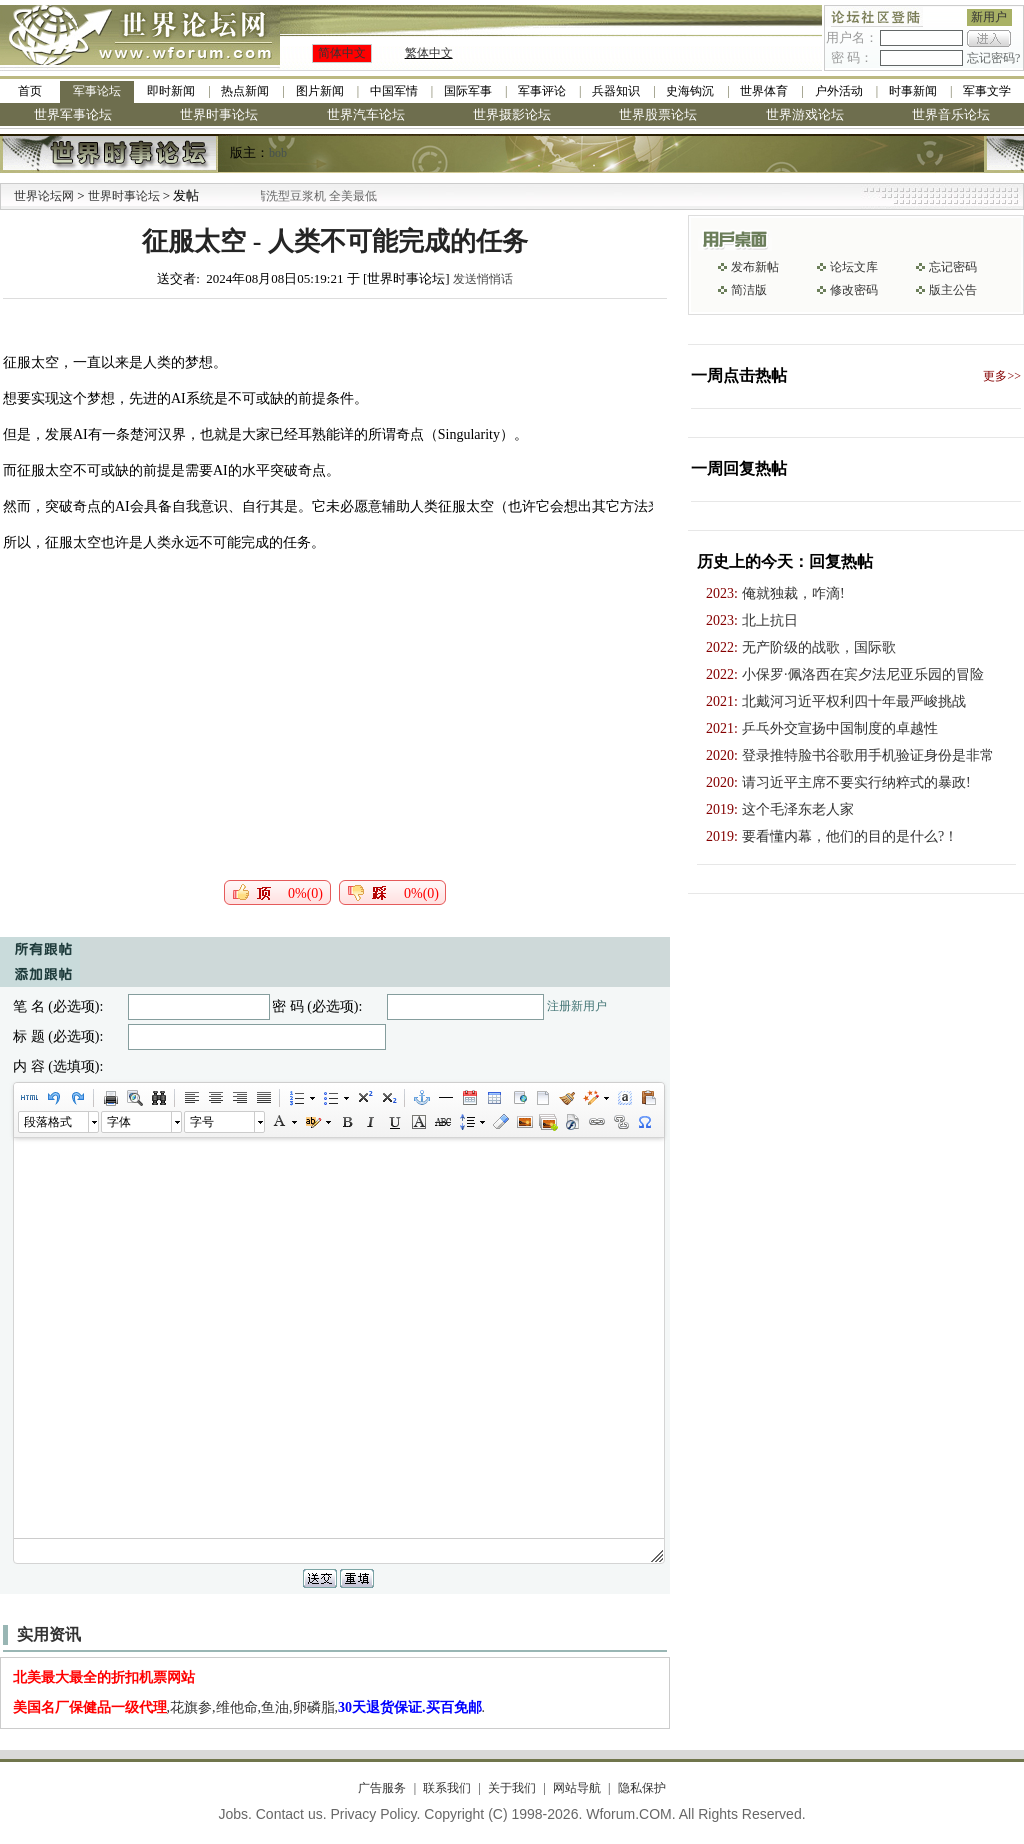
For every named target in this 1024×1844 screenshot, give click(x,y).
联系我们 (447, 1788)
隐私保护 (642, 1788)
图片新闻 (320, 91)
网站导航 (577, 1788)
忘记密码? (993, 58)
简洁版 (749, 290)
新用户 (989, 17)
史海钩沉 (690, 91)
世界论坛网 (44, 196)
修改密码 (854, 290)
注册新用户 (577, 1006)
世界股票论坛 (658, 114)
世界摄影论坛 (512, 114)
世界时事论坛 (219, 114)
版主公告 (953, 290)
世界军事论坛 (73, 114)
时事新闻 (913, 91)
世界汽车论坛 (366, 114)
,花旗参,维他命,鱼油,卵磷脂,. (249, 1707)
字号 (202, 1122)
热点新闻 (245, 91)
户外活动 (839, 91)
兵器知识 (616, 91)
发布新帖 (755, 267)
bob (278, 153)
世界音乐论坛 (951, 114)
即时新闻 (171, 91)
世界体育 (764, 91)
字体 (119, 1122)
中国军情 (394, 91)
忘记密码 (953, 267)
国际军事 (468, 91)
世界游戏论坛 (805, 114)
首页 (30, 91)
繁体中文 (429, 53)
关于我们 (512, 1788)
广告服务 (382, 1788)
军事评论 (542, 91)
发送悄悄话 (483, 279)
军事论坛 (97, 91)
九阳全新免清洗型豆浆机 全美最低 (310, 196)
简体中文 (342, 53)
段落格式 (48, 1122)
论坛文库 (854, 267)
